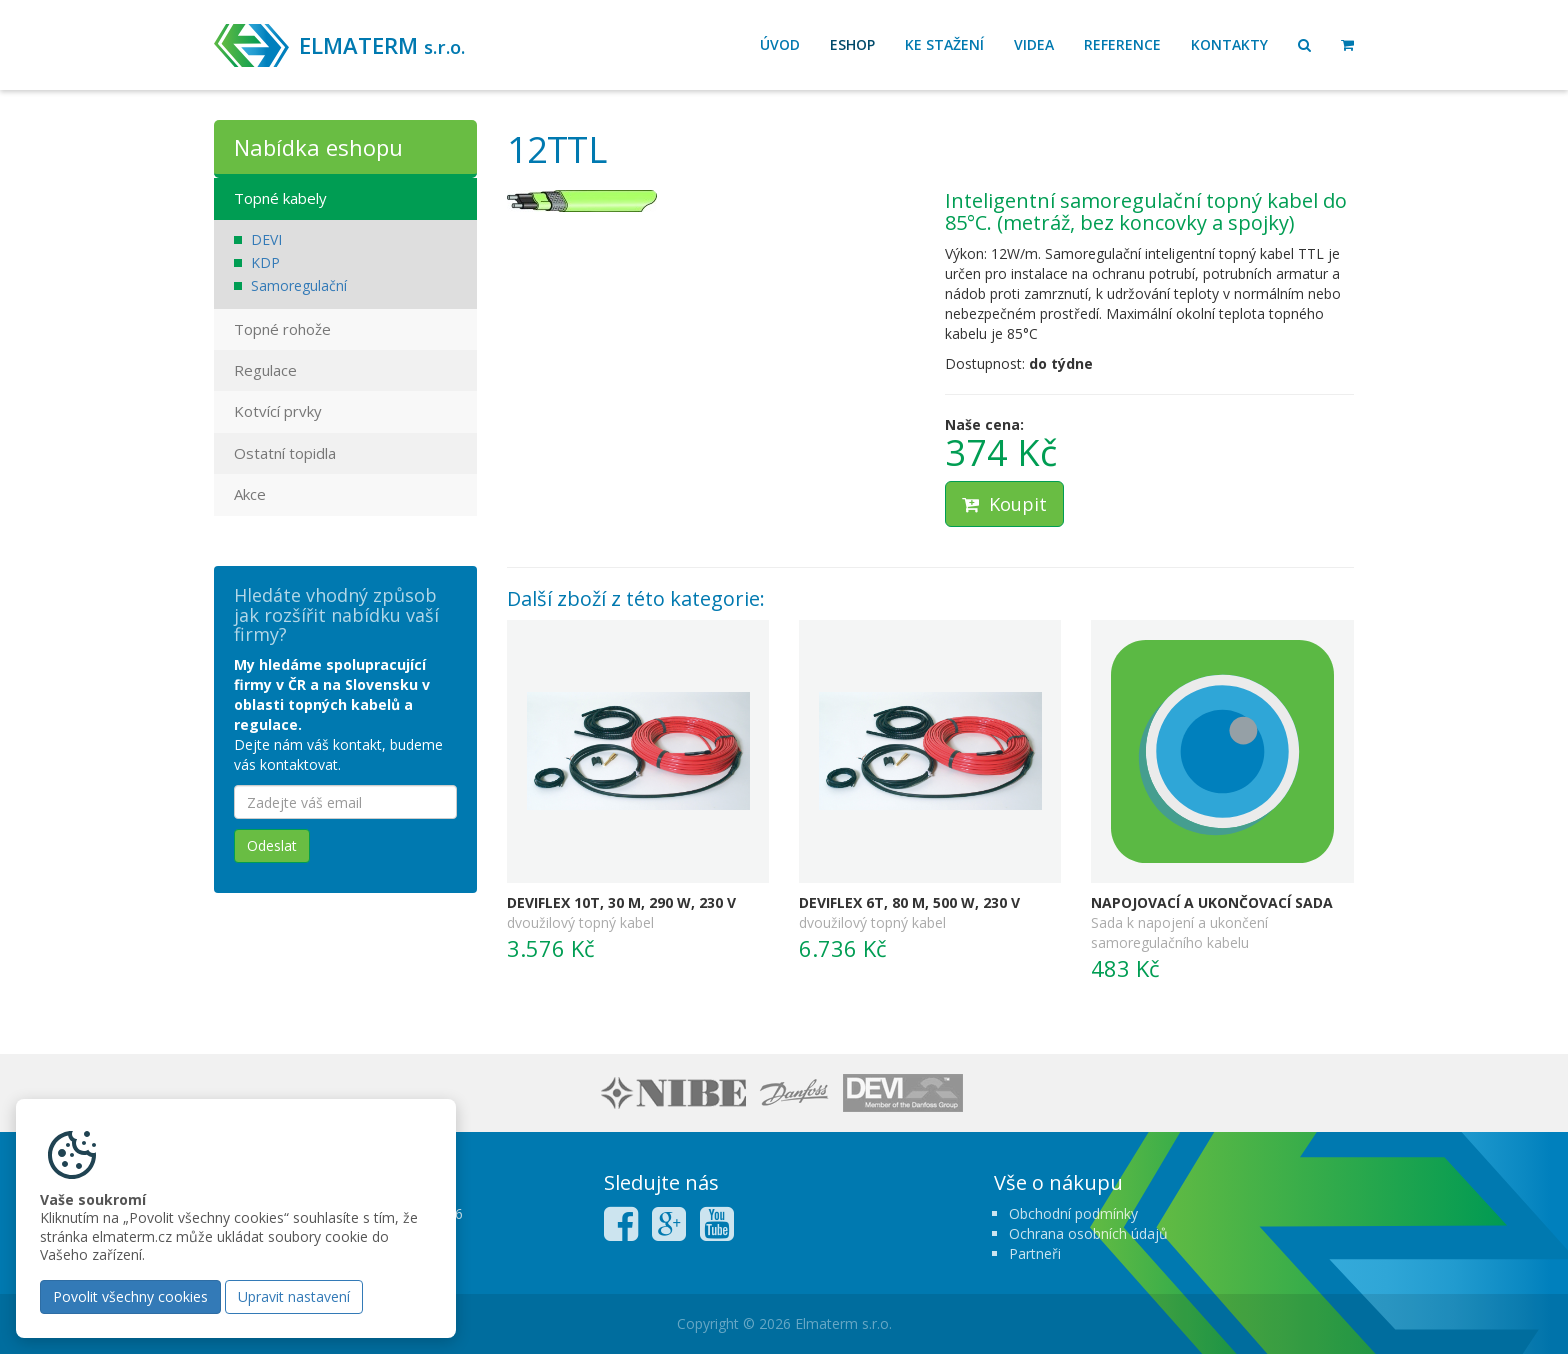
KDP (265, 262)
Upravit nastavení (294, 1296)
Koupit (1004, 504)
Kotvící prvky (278, 411)
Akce (250, 494)
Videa (1034, 44)
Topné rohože (282, 329)
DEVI (266, 239)
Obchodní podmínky (1073, 1213)
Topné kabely (280, 198)
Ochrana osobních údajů (1088, 1233)
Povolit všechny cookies (130, 1296)
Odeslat (272, 845)
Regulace (265, 370)
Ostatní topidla (285, 453)
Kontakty (1229, 44)
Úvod (780, 44)
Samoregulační (299, 285)
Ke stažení (944, 44)
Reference (1122, 44)
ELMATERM (382, 45)
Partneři (1035, 1253)
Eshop (852, 44)
